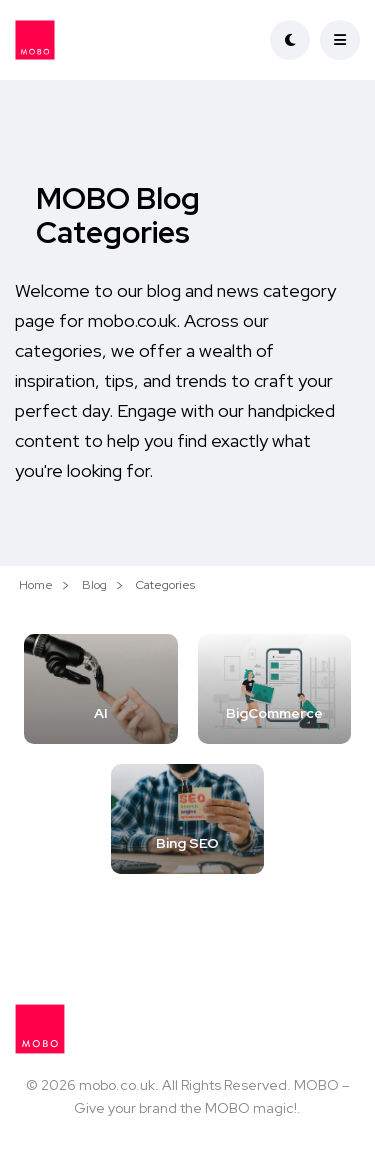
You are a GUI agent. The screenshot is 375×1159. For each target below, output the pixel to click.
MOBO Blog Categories (118, 215)
